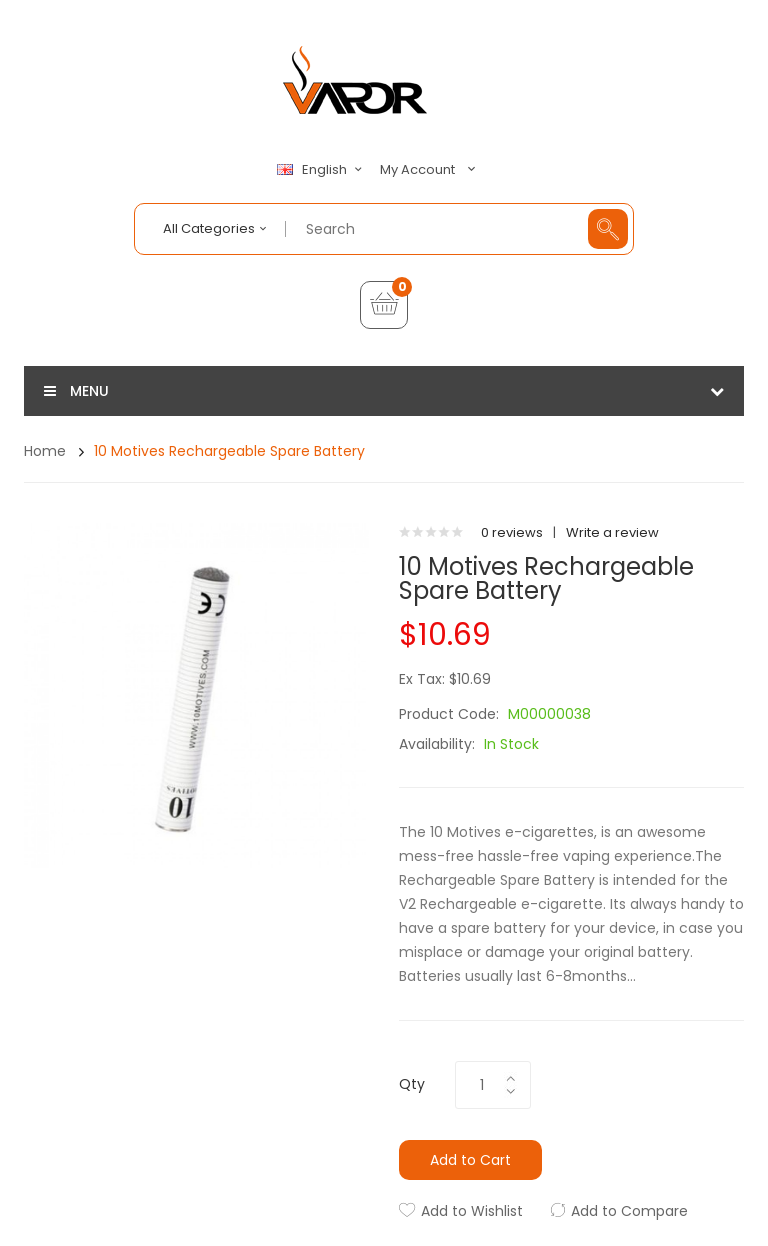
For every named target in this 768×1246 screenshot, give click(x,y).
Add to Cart (470, 1160)
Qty (412, 1084)
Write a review (612, 532)
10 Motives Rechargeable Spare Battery (229, 451)
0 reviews (512, 532)
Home (45, 451)
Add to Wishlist (472, 1211)
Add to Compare (629, 1211)
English (322, 170)
